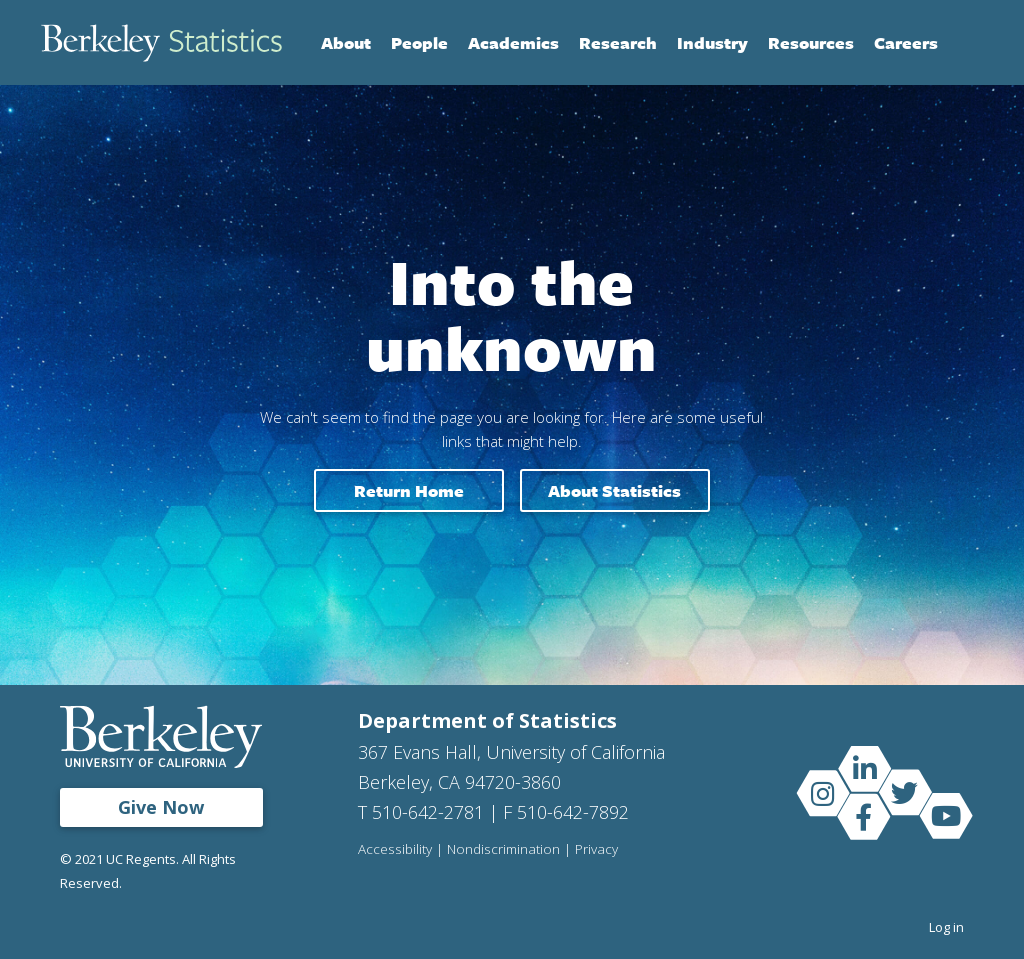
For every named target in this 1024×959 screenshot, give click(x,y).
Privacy (596, 850)
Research (618, 42)
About (346, 42)
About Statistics (614, 490)
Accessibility (395, 850)
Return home (409, 490)
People (419, 42)
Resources (811, 42)
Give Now (161, 807)
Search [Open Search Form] (963, 43)
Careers (906, 42)
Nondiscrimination (503, 850)
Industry (712, 42)
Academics (513, 42)
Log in (946, 927)
